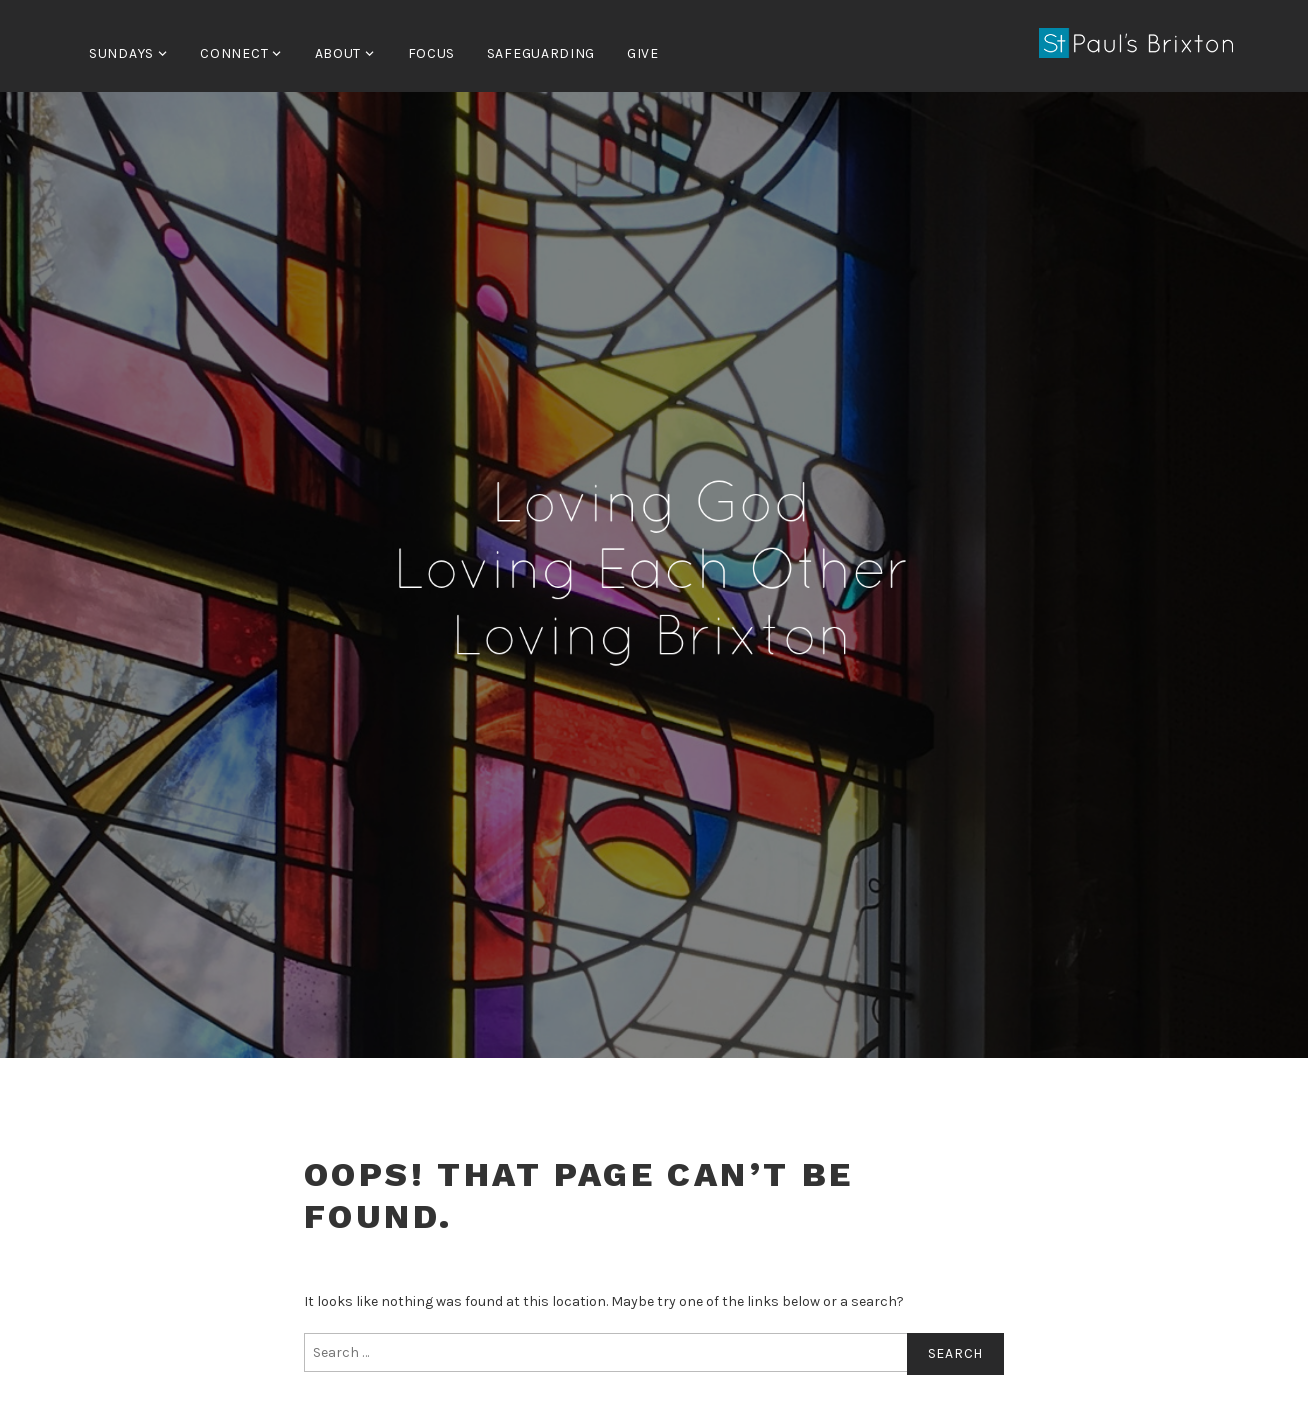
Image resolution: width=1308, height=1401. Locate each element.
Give (643, 53)
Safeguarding (541, 53)
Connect (234, 53)
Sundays (121, 53)
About (338, 53)
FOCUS (432, 53)
